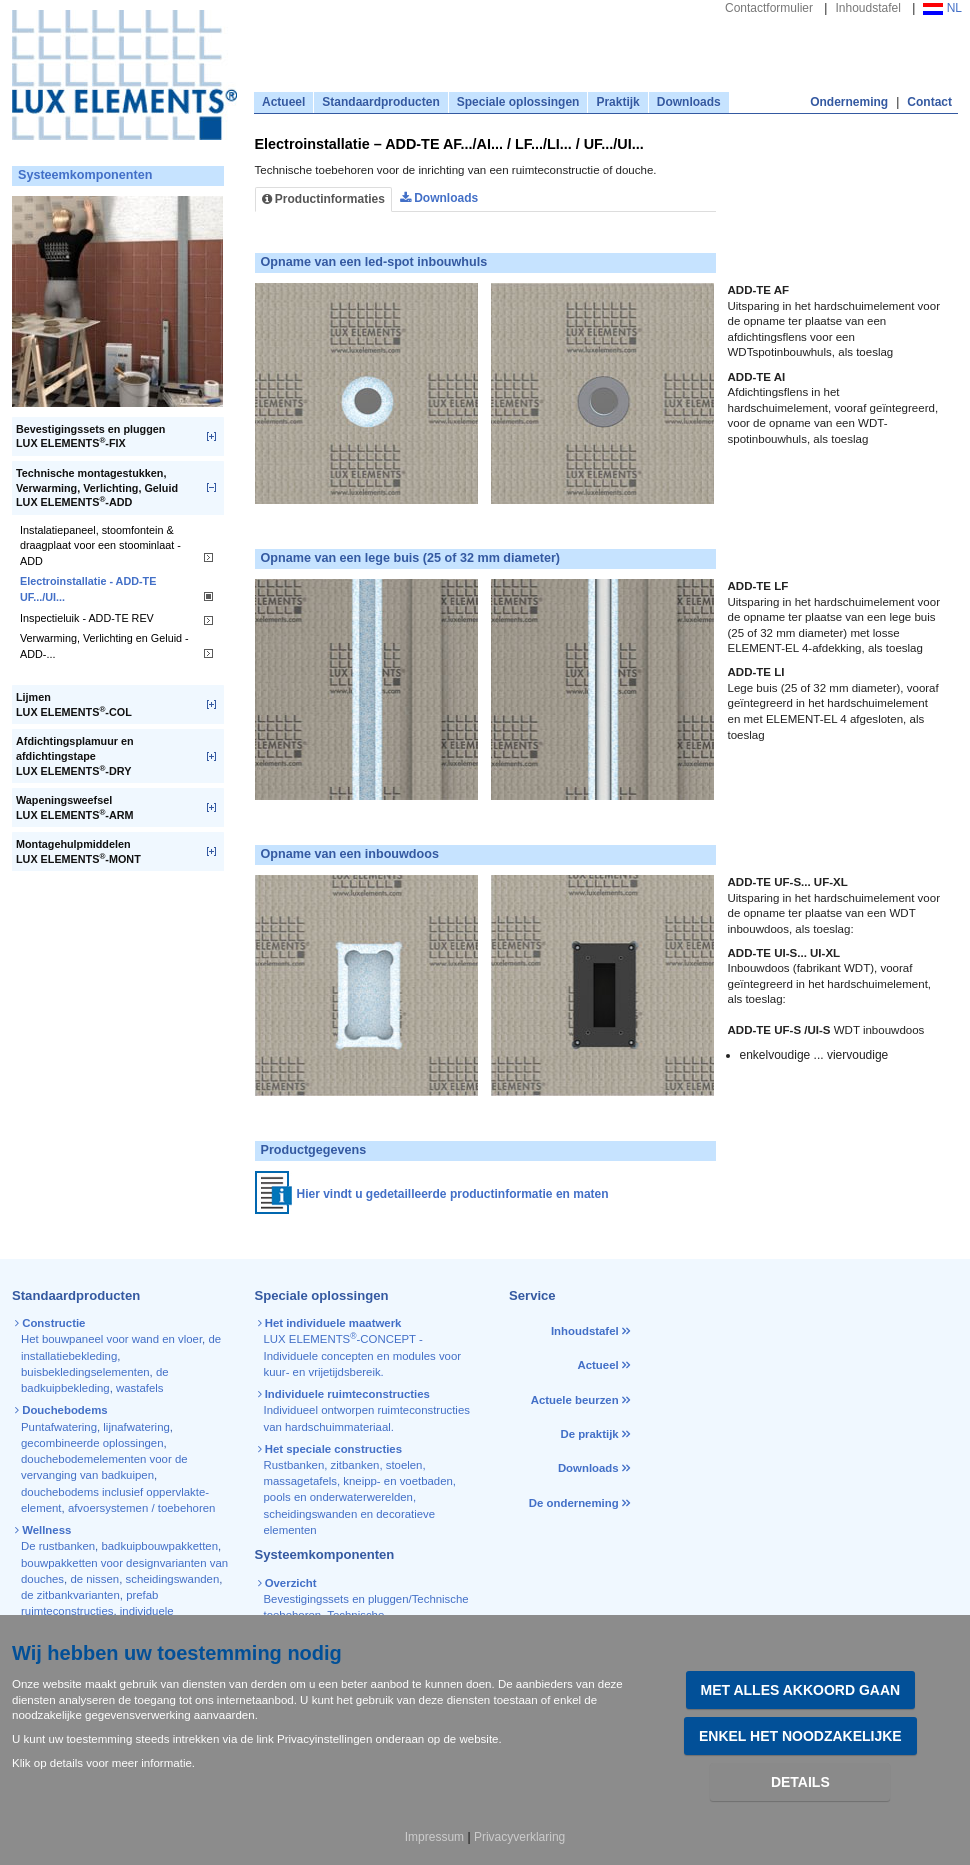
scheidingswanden (173, 1579)
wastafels (139, 1388)
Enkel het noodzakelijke (800, 1736)
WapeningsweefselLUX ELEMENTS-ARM (75, 807)
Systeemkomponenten (85, 175)
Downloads (689, 102)
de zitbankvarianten (70, 1595)
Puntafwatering (59, 1427)
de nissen (94, 1579)
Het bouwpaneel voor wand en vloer (111, 1339)
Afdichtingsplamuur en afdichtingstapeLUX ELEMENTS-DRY (75, 755)
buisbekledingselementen (85, 1372)
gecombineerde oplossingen (92, 1443)
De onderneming (574, 1503)
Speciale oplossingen (518, 102)
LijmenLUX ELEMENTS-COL (74, 704)
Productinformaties (323, 199)
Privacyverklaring (519, 1837)
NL (942, 8)
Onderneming (849, 102)
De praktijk (589, 1434)
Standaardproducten (380, 102)
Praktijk (617, 102)
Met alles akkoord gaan (801, 1690)
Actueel (283, 102)
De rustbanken (58, 1546)
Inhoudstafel (867, 8)
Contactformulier (769, 8)
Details (800, 1782)
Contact (929, 102)
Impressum (434, 1837)
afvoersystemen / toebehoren (142, 1508)
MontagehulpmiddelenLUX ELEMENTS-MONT (78, 851)
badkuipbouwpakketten (159, 1546)
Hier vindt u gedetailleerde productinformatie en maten (453, 1194)
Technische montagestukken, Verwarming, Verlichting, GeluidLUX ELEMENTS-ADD (97, 487)
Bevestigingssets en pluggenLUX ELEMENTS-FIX (90, 436)
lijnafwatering (136, 1427)
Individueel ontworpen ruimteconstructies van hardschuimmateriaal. (365, 1410)
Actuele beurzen (575, 1400)
